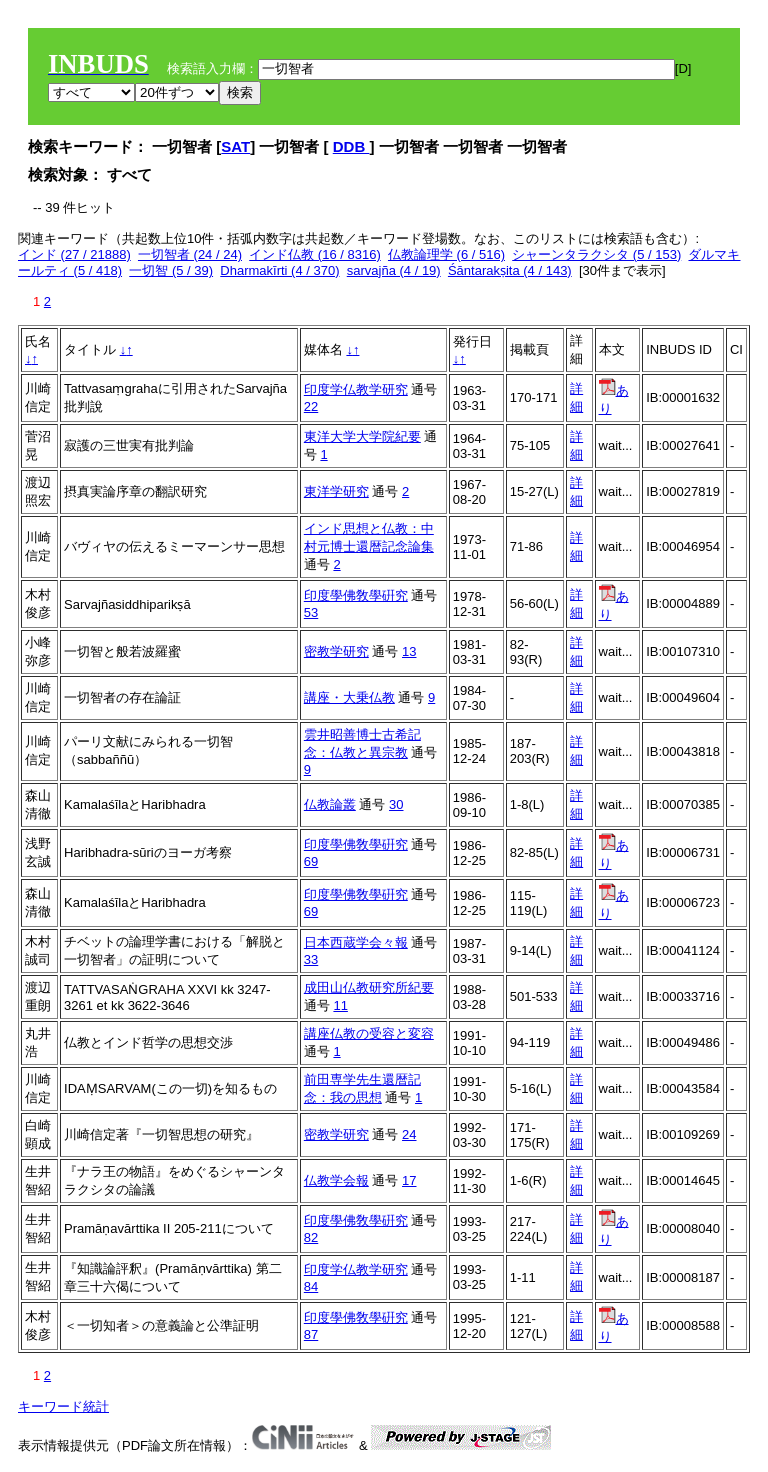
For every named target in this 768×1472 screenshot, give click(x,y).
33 (311, 959)
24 (409, 1134)
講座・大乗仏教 (349, 697)
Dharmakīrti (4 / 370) (279, 270)
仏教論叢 (330, 804)
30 (396, 804)
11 (340, 1005)
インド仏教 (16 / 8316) (315, 254)
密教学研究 (336, 651)
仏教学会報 (336, 1180)
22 (311, 406)
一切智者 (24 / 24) (190, 254)
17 (409, 1180)
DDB (351, 146)
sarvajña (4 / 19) (394, 270)
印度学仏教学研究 (356, 389)
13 (409, 651)
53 (311, 612)
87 (311, 1334)
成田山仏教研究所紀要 (369, 987)
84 (311, 1286)
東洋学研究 (336, 491)
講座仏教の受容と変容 (369, 1033)
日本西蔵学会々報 (356, 942)
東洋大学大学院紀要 (362, 436)
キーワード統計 (63, 1406)
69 (311, 861)
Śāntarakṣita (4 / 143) (510, 270)
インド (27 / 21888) (74, 254)
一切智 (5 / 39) (171, 270)
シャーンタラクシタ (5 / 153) (596, 254)
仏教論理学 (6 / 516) (446, 254)
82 (311, 1237)
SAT (235, 146)
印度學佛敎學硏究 (356, 595)
